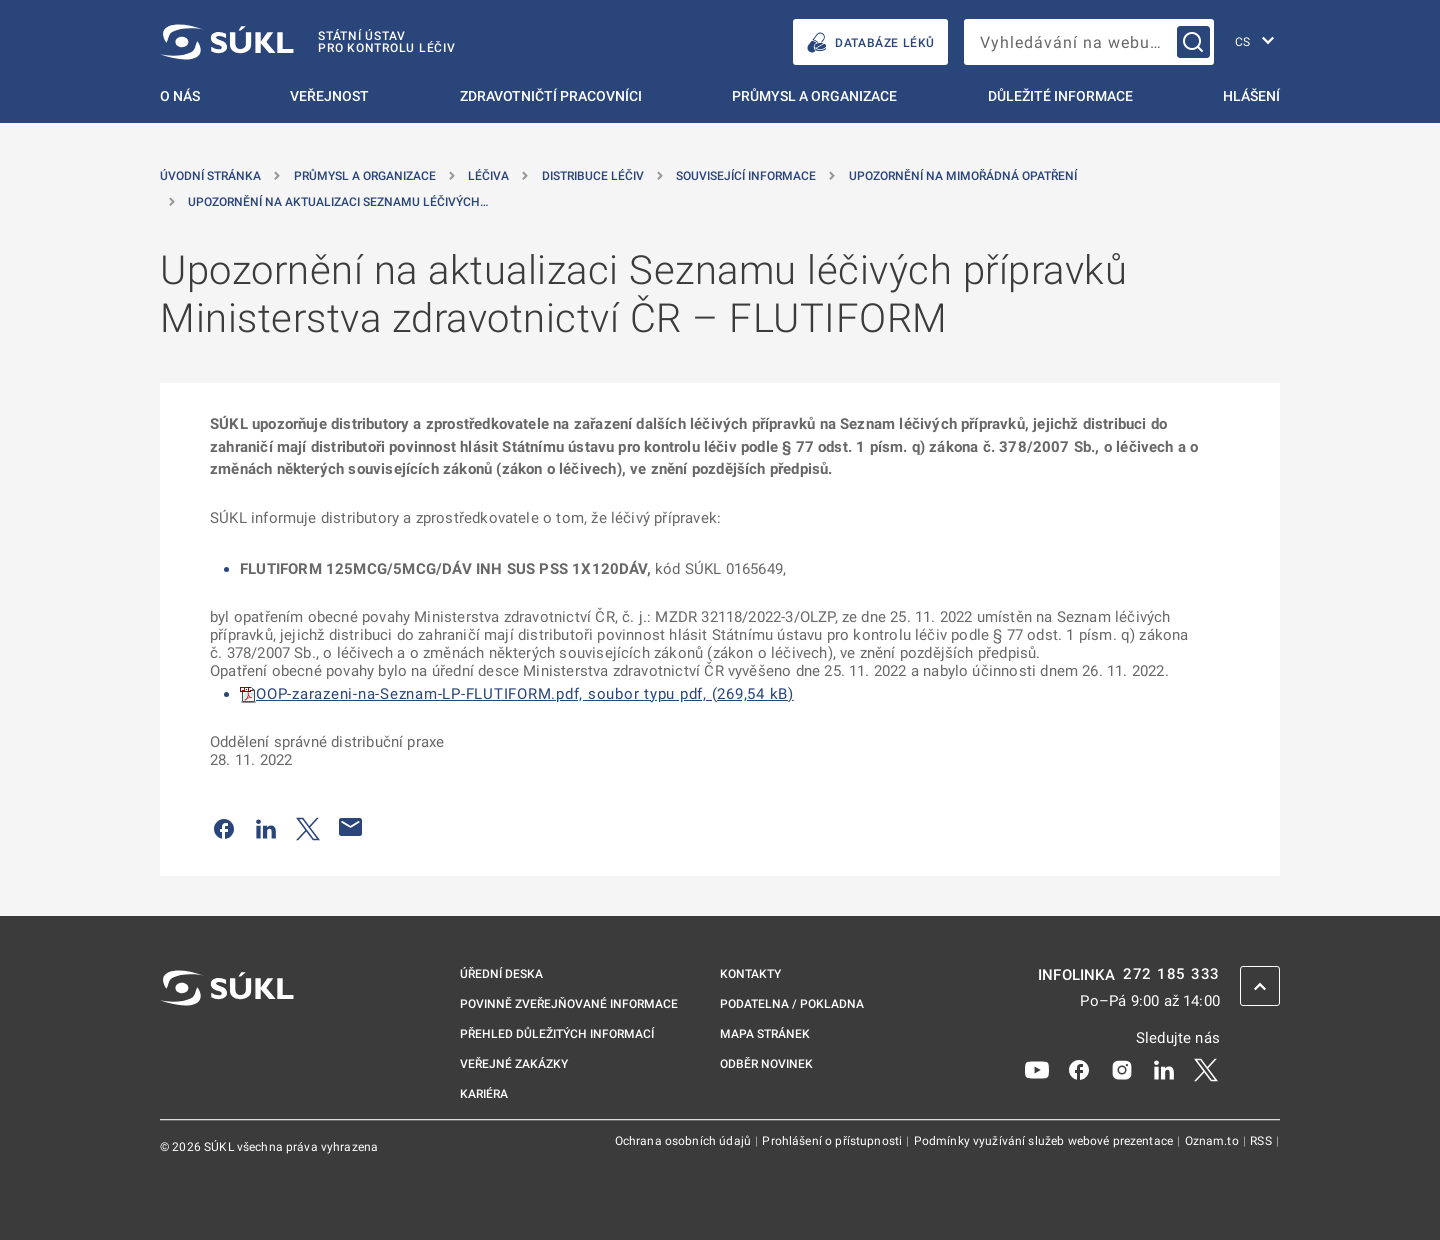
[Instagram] (1122, 1068)
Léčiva (488, 176)
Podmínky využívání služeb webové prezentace (1045, 1141)
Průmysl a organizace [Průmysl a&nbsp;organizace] (365, 176)
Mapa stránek (765, 1034)
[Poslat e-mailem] (351, 827)
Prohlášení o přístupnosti (833, 1141)
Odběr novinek (766, 1064)
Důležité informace (1060, 96)
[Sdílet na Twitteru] (308, 827)
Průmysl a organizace (814, 96)
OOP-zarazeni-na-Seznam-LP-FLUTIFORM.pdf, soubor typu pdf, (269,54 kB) (525, 694)
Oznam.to (1213, 1141)
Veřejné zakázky (514, 1064)
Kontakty (750, 974)
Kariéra (484, 1094)
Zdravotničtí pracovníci (551, 96)
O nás (180, 96)
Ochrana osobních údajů (684, 1141)
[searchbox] (1089, 42)
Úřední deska (501, 974)
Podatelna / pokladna (792, 1004)
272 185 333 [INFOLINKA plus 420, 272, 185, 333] (1171, 974)
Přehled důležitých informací (557, 1034)
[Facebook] (1079, 1068)
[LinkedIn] (1164, 1068)
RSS (1262, 1141)
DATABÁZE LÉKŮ (870, 42)
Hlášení (1251, 96)
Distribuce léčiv (593, 176)
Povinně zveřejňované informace (569, 1004)
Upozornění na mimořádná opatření (963, 176)
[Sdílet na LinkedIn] (266, 827)
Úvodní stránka (210, 176)
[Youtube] (1037, 1068)
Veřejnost (329, 96)
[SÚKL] (308, 42)
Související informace (746, 176)
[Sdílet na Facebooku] (224, 827)
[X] (1206, 1068)
